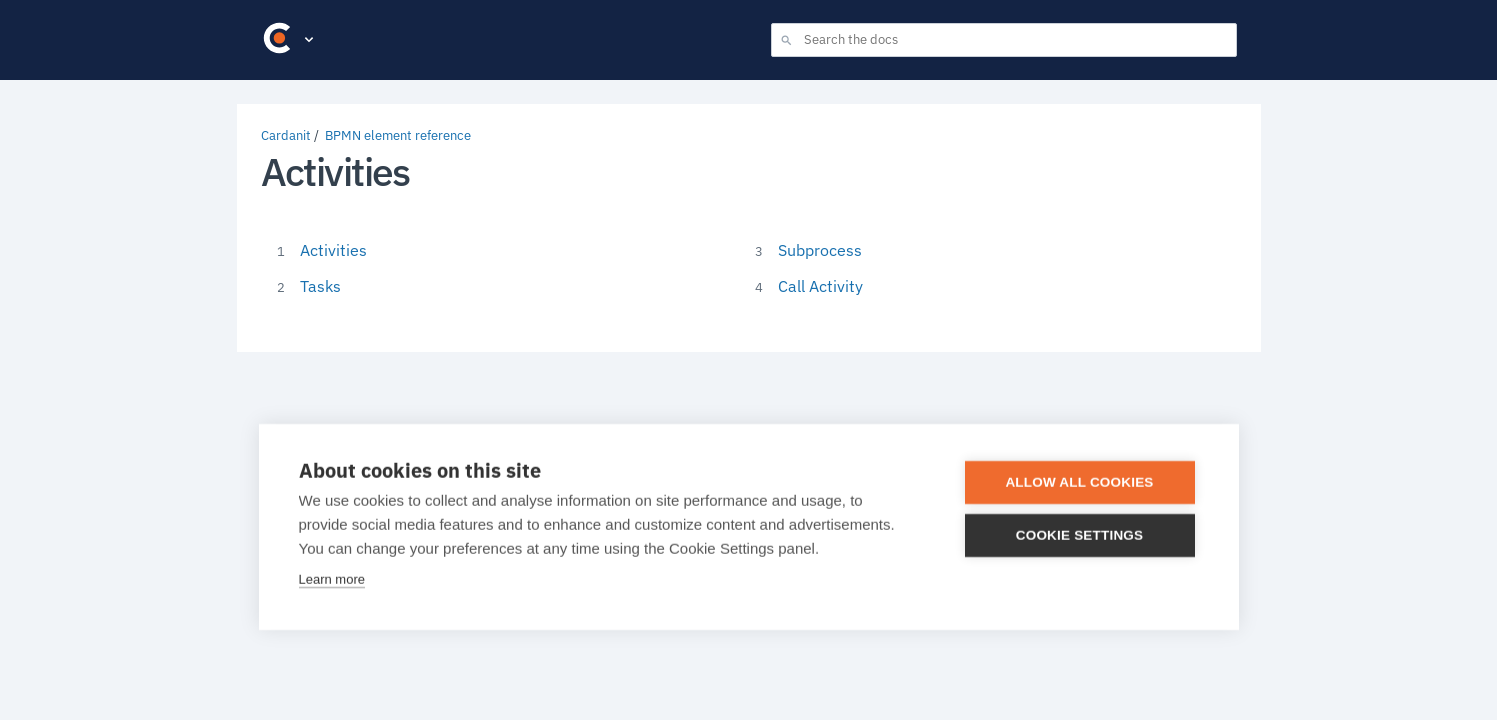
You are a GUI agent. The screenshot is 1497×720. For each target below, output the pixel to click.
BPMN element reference (398, 135)
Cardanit (286, 135)
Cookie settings (1080, 535)
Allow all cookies (1079, 482)
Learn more (332, 579)
